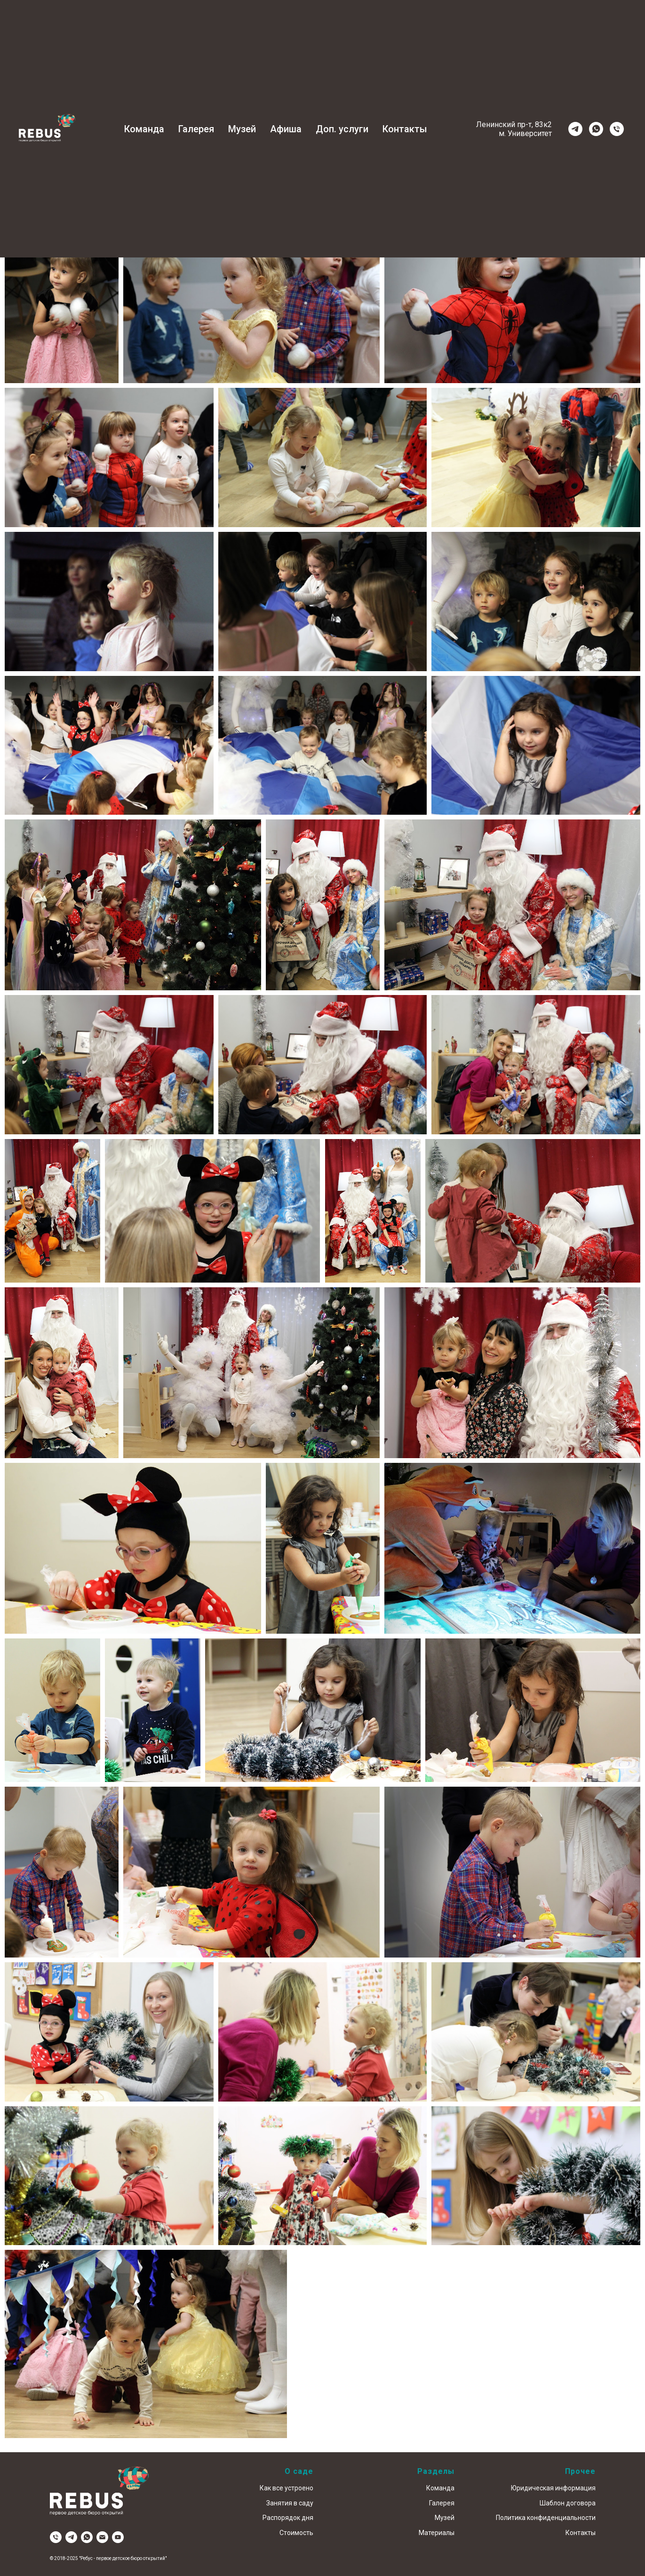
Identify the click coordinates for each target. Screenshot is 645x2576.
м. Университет (525, 133)
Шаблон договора (568, 2503)
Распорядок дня (288, 2517)
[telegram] (575, 129)
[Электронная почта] (102, 2537)
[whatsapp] (596, 129)
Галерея (196, 129)
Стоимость (296, 2532)
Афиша (286, 129)
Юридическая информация (553, 2488)
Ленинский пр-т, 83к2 (514, 124)
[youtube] (118, 2537)
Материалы (436, 2532)
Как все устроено (286, 2488)
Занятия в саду (289, 2503)
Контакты (404, 129)
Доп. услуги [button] (342, 129)
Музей (242, 129)
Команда (144, 129)
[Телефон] (617, 129)
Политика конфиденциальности (546, 2517)
